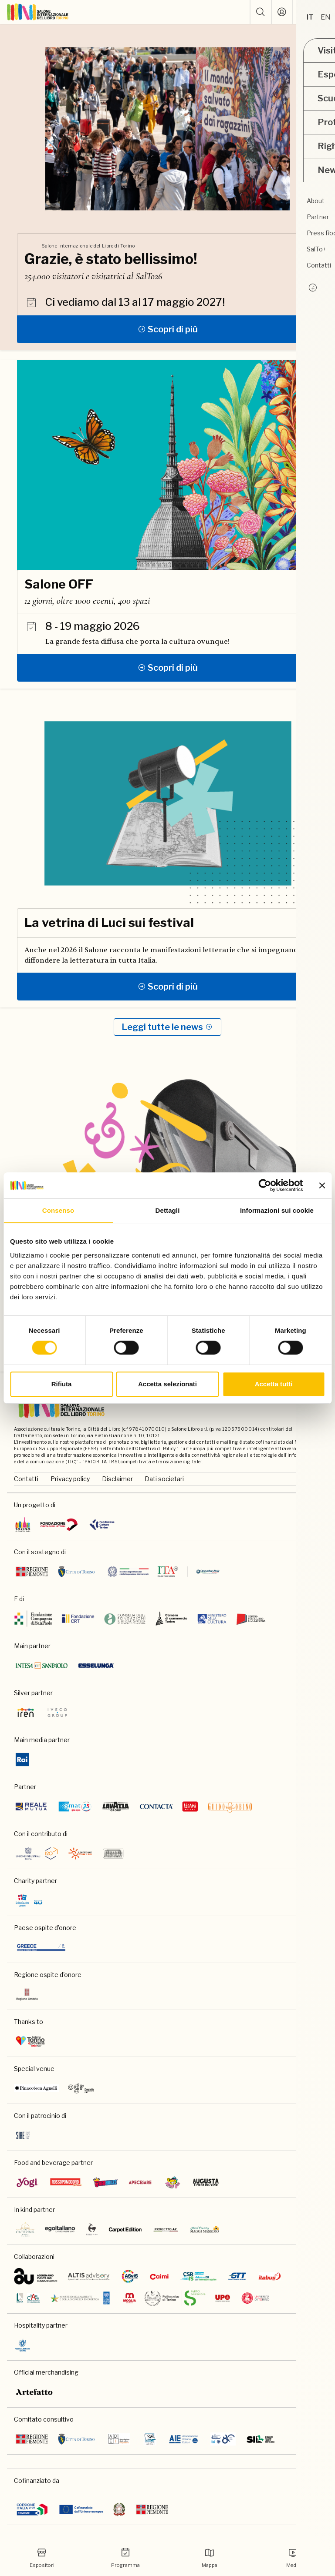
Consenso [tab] (58, 1210)
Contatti (26, 1478)
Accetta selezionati (167, 1384)
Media (293, 2557)
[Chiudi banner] (322, 1185)
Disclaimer (117, 1478)
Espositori (41, 2557)
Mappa (209, 2557)
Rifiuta (61, 1384)
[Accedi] (281, 12)
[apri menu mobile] (324, 12)
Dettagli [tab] (168, 1210)
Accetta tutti (274, 1384)
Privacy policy (70, 1478)
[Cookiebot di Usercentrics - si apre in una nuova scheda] (265, 1185)
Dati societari (164, 1478)
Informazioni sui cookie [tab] (277, 1210)
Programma (125, 2557)
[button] (260, 12)
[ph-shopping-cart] (303, 12)
